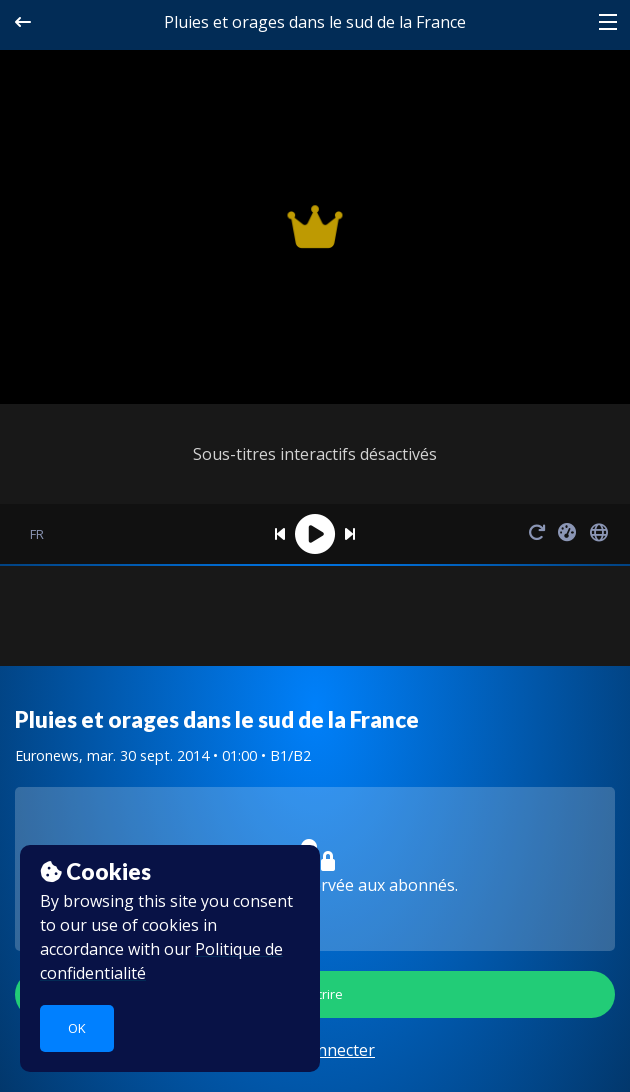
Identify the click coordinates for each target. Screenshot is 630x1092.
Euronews (47, 755)
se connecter (327, 1050)
